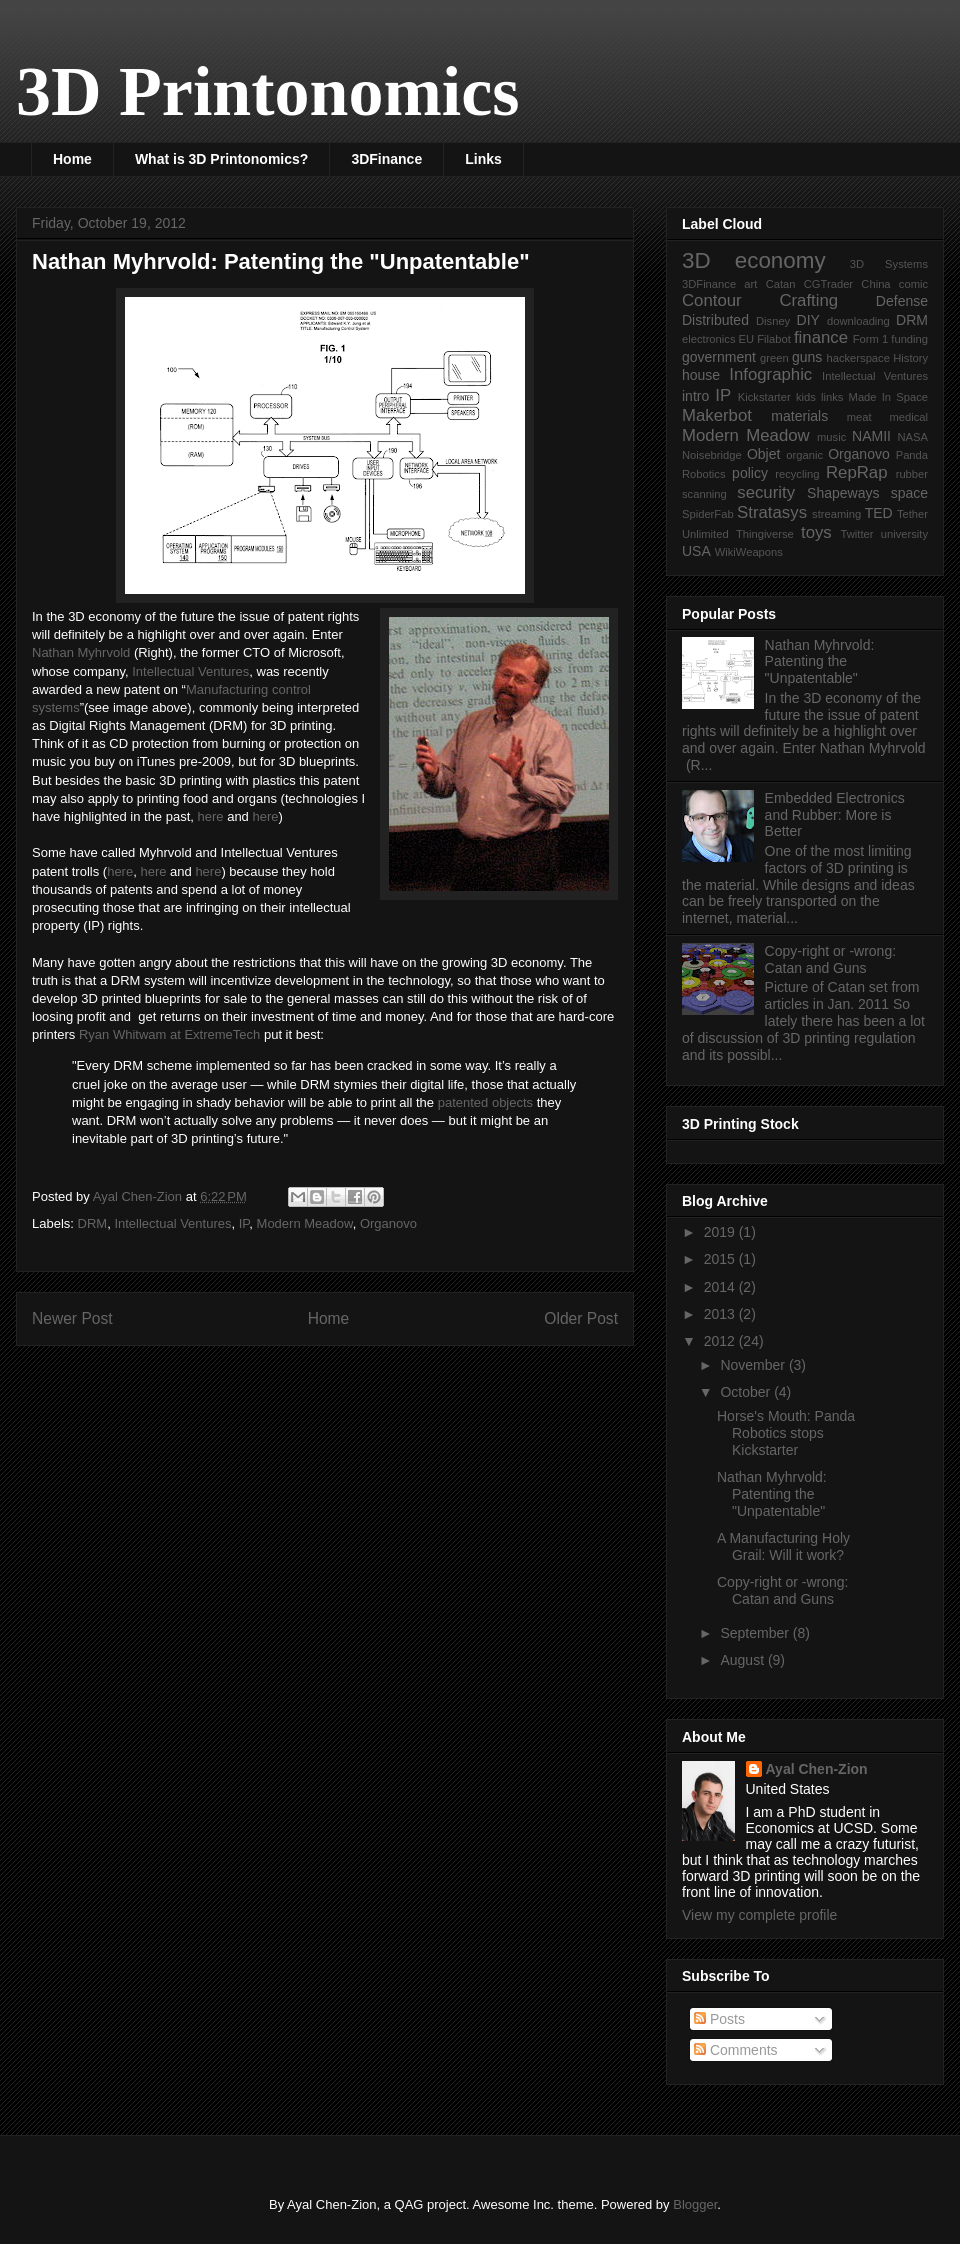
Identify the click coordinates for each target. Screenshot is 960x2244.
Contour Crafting (760, 300)
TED (879, 513)
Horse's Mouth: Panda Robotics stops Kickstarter (786, 1433)
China (875, 284)
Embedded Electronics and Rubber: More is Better (835, 815)
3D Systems (889, 264)
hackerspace (857, 358)
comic (913, 284)
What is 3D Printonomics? (221, 159)
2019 (721, 1232)
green (774, 358)
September (756, 1633)
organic (804, 455)
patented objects (485, 1102)
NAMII (871, 436)
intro (695, 396)
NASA (913, 437)
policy (750, 473)
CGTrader (828, 284)
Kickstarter (764, 397)
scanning (704, 494)
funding (909, 339)
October (747, 1392)
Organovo (388, 1223)
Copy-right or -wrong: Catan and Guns (831, 959)
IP (244, 1223)
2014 (721, 1287)
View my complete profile (759, 1915)
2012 (721, 1341)
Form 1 (870, 339)
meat (859, 417)
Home (72, 159)
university (904, 534)
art (750, 284)
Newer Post (72, 1318)
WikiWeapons (749, 552)
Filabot (774, 339)
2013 (721, 1314)
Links (483, 159)
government (719, 357)
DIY (808, 320)
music (831, 437)
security (766, 492)
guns (807, 357)
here (211, 816)
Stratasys (772, 512)
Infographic (770, 374)
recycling (797, 474)
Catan (781, 284)
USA (696, 551)
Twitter (857, 534)
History (910, 358)
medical (908, 417)
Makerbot (717, 415)
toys (816, 532)
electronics (708, 339)
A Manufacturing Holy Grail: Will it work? (783, 1546)
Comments (736, 2050)
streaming (836, 514)
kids (806, 397)
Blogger (695, 2204)
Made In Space (888, 397)
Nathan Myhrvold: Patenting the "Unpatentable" (820, 662)
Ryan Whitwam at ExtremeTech (169, 1034)
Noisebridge (712, 455)
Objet (763, 454)
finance (821, 337)
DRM (93, 1223)
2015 (721, 1259)
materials (799, 416)
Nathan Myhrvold (81, 652)
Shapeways (843, 493)
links (832, 397)
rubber (912, 474)
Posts (719, 2019)
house (701, 375)
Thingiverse (765, 534)
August (743, 1660)
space (909, 493)
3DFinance (386, 159)
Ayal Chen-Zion (817, 1769)
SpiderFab (708, 514)
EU (747, 339)
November (754, 1365)
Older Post (581, 1318)
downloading (858, 321)
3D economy (754, 260)
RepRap (857, 472)
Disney (773, 321)
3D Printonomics (268, 91)
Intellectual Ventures (190, 671)
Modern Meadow (305, 1223)
